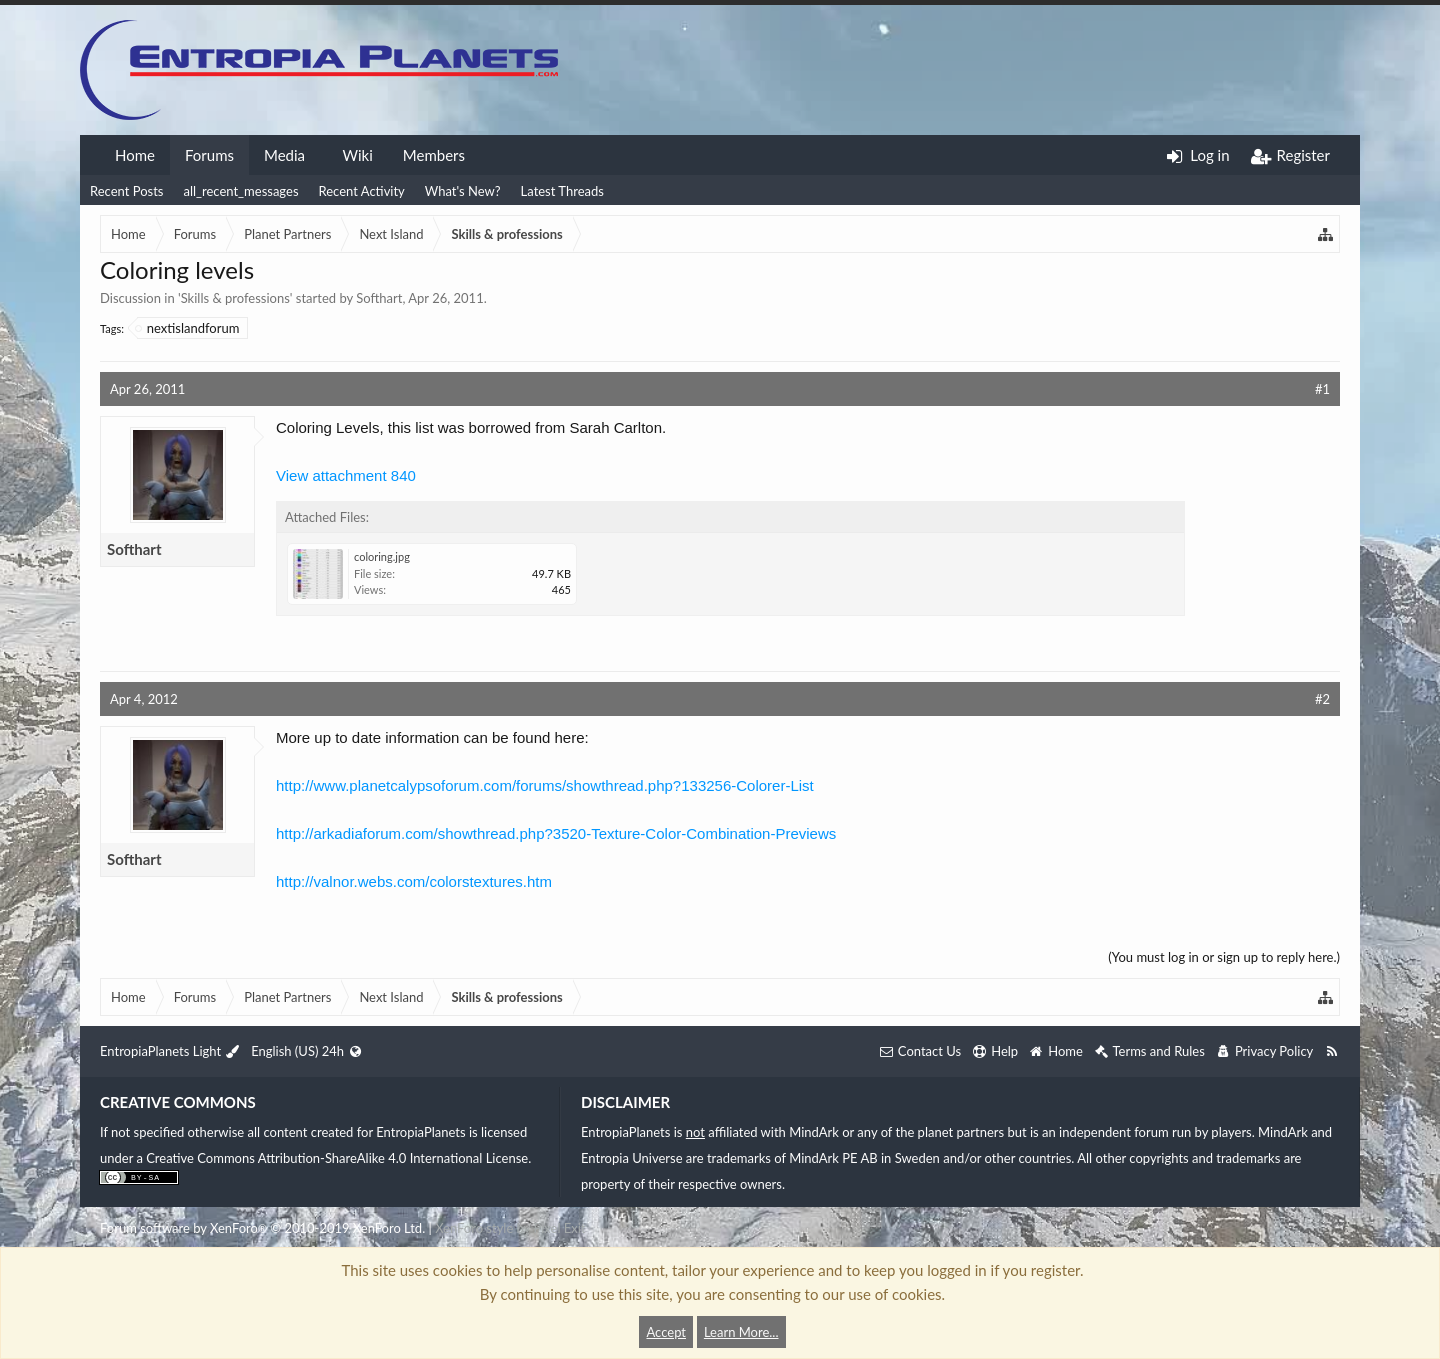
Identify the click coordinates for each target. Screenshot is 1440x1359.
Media (284, 155)
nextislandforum (188, 328)
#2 (1322, 699)
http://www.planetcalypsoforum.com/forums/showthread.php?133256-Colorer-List (545, 785)
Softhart (379, 298)
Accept (666, 1332)
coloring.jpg (382, 556)
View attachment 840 (346, 475)
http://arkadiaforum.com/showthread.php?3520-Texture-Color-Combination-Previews (556, 833)
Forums (209, 155)
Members (434, 155)
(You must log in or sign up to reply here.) (1224, 957)
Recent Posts (126, 191)
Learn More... (741, 1332)
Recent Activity (362, 191)
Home (135, 155)
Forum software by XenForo (262, 1228)
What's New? (463, 191)
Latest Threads (562, 191)
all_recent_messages (240, 191)
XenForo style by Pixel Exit (510, 1228)
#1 (1322, 389)
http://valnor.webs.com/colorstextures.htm (414, 881)
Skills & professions (235, 298)
